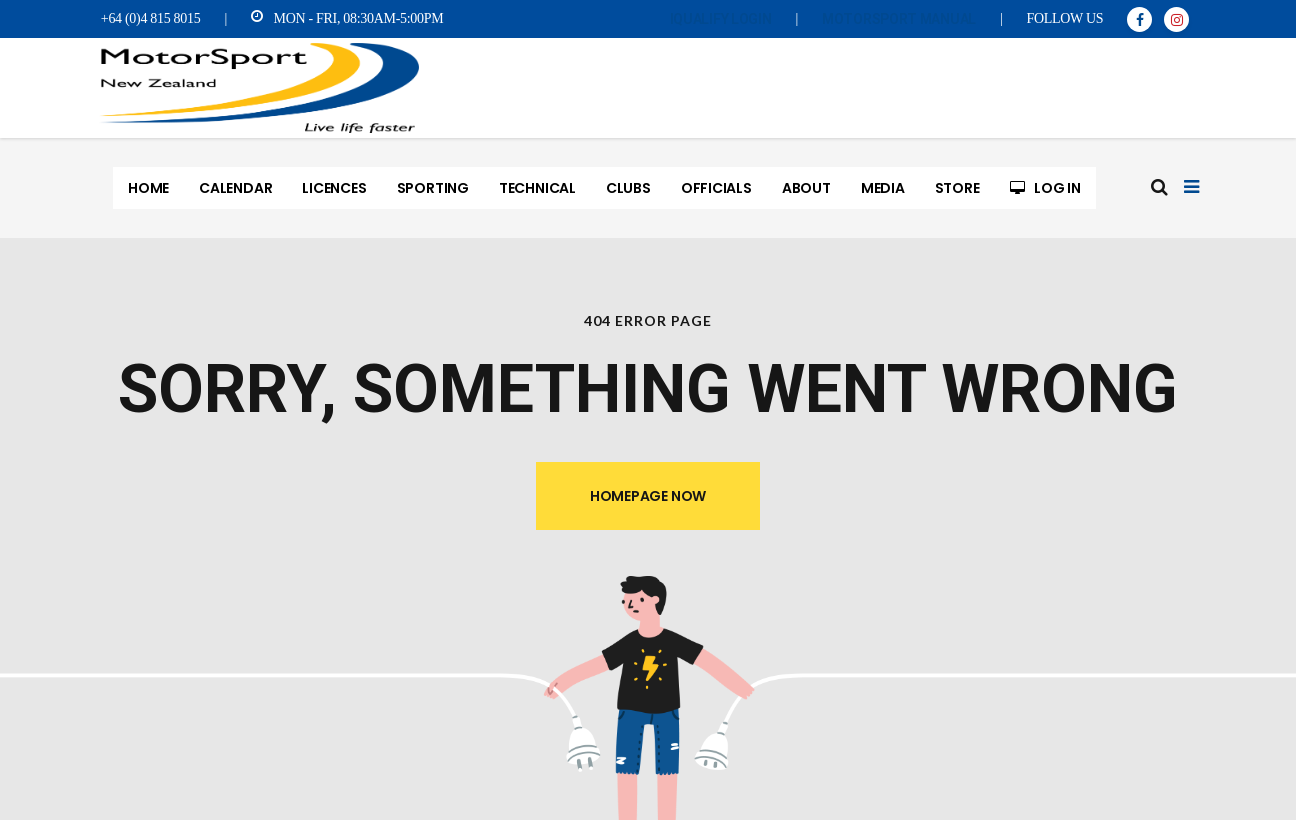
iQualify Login (721, 19)
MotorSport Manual (899, 19)
